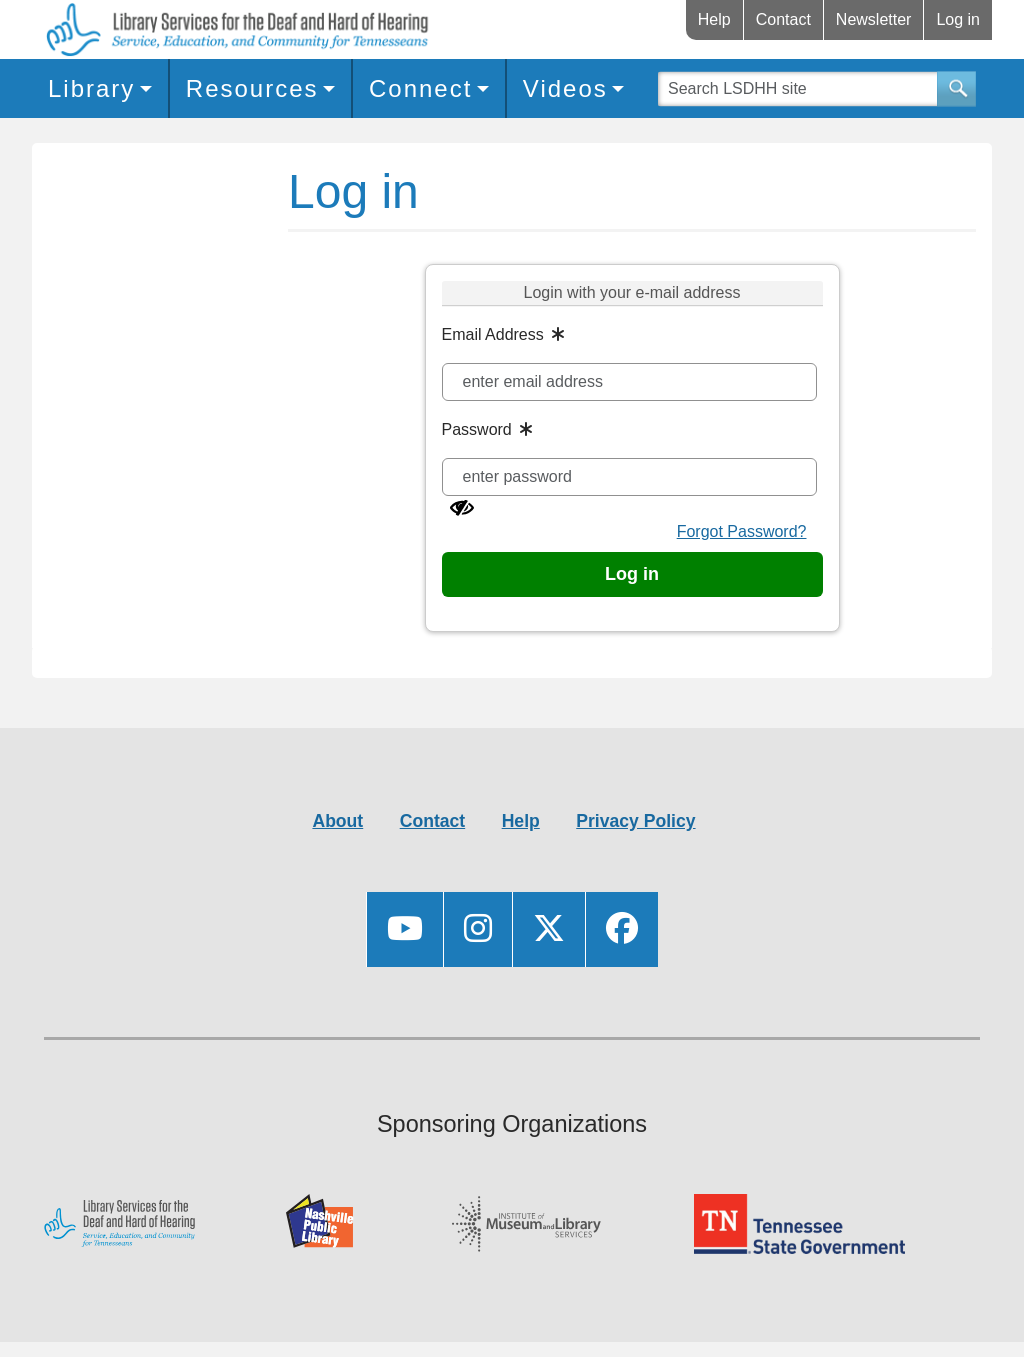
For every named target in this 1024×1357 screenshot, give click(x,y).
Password (477, 429)
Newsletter (874, 19)
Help (714, 19)
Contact (783, 19)
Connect (420, 88)
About (337, 821)
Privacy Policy (635, 821)
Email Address (493, 334)
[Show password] (462, 508)
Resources (252, 88)
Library (91, 88)
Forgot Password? (742, 531)
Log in (958, 19)
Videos (565, 88)
